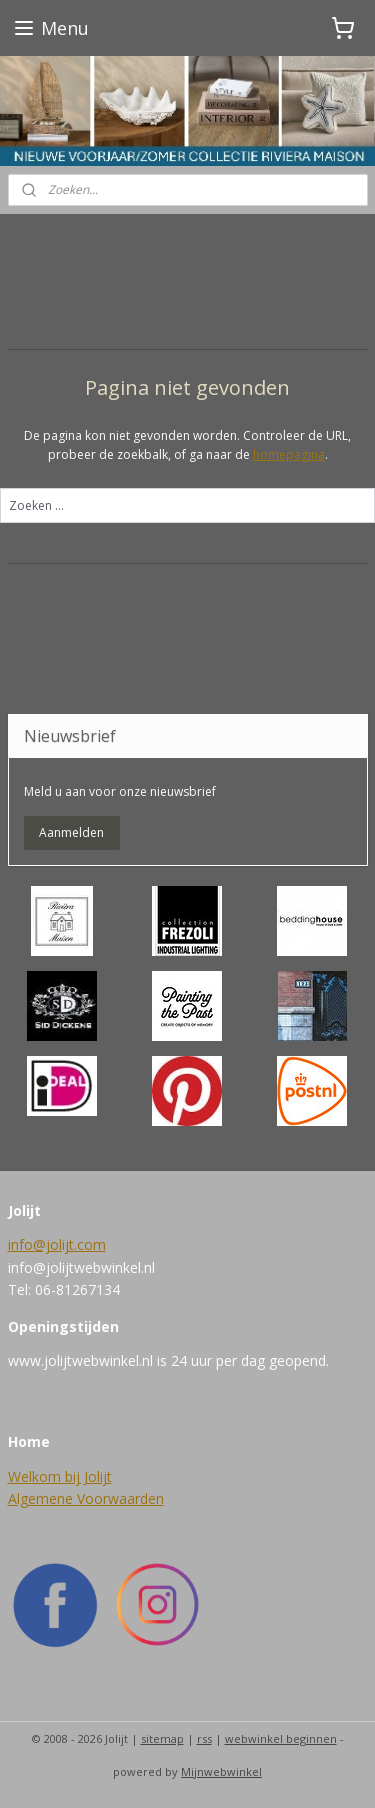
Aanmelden (71, 832)
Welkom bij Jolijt (60, 1476)
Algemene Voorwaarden (86, 1498)
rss (204, 1738)
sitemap (162, 1738)
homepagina (289, 454)
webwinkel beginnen (281, 1738)
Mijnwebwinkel (221, 1771)
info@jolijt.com (57, 1244)
